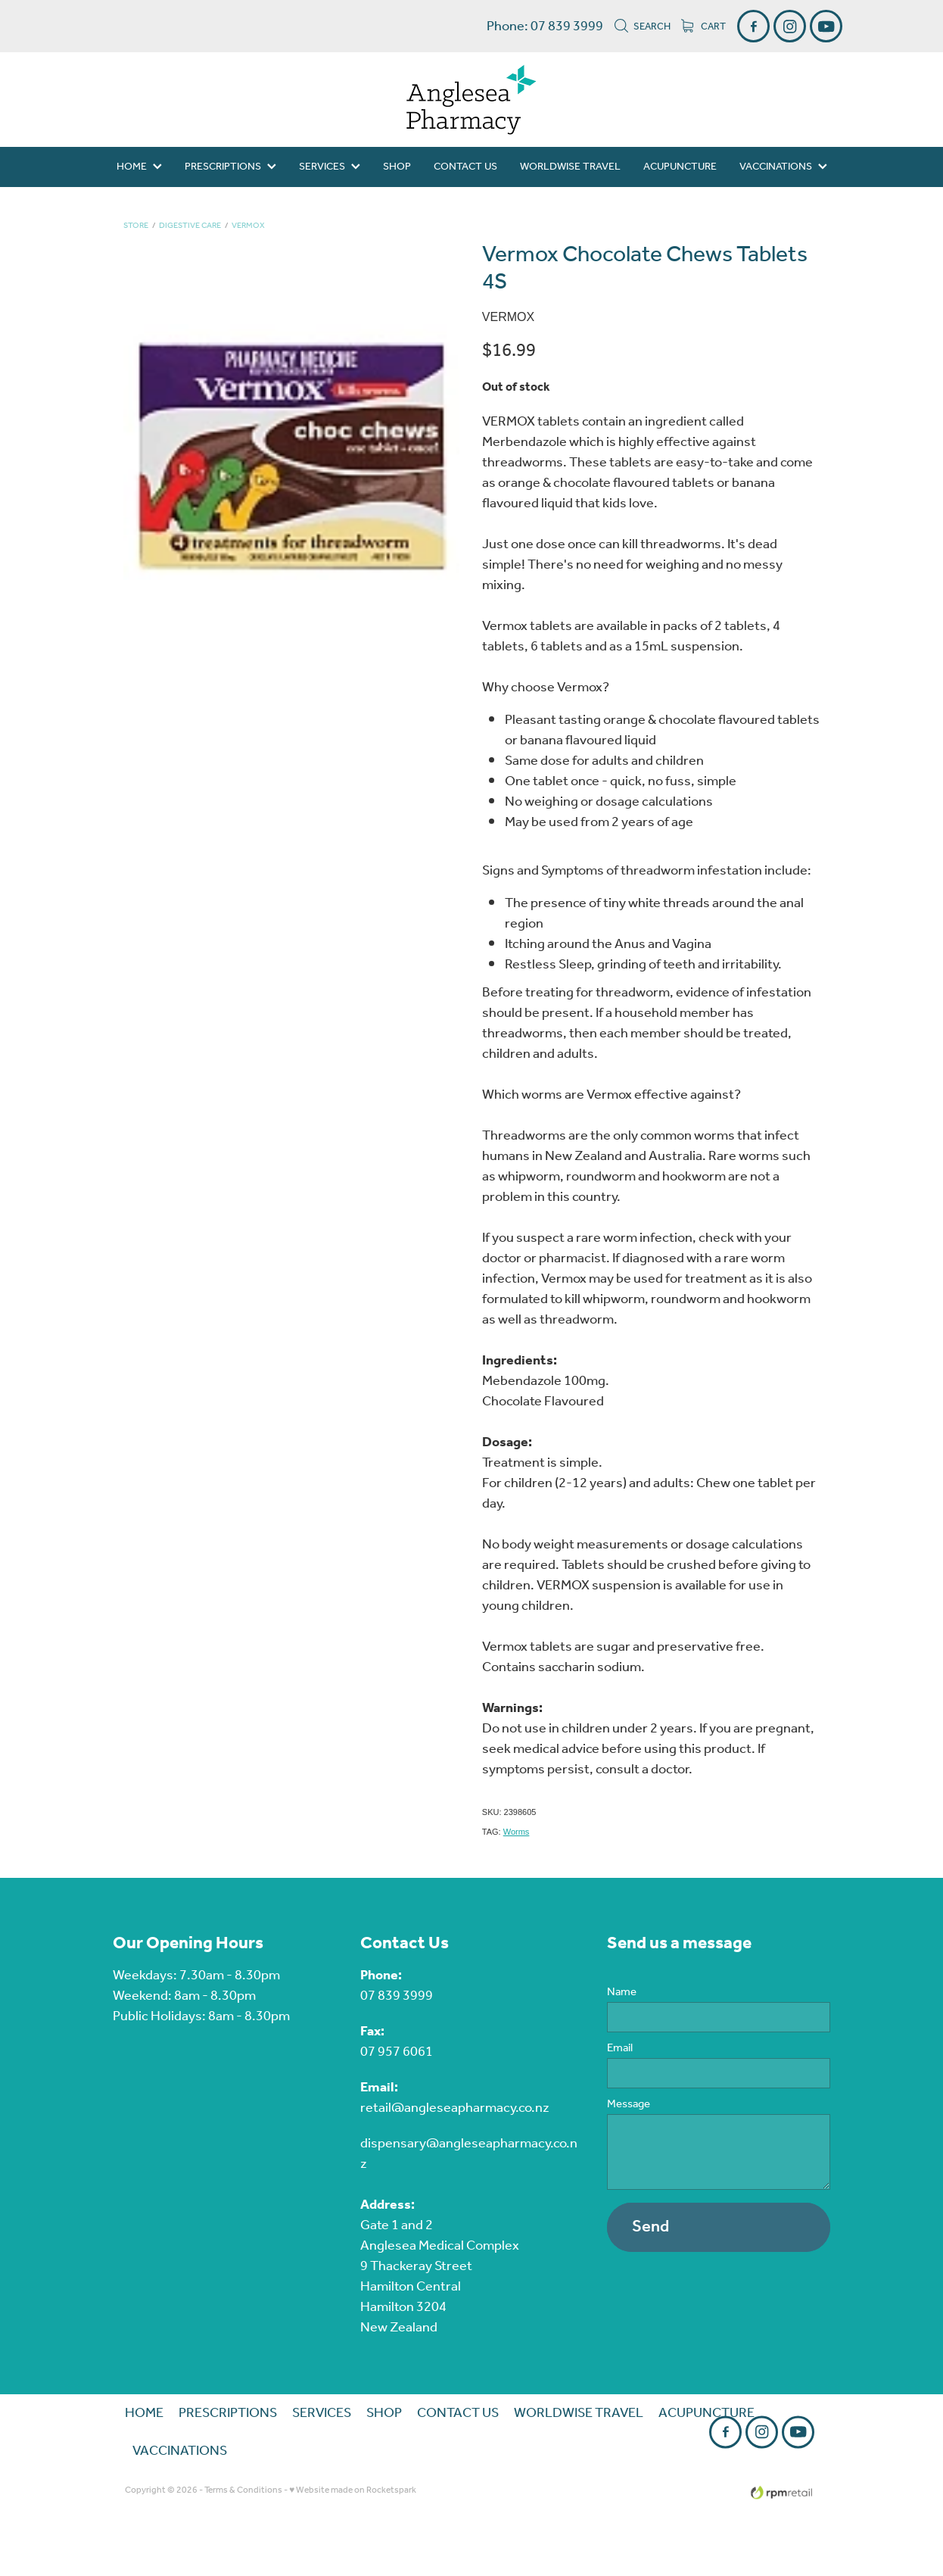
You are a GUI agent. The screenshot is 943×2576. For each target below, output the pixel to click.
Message (628, 2104)
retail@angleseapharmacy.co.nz (454, 2108)
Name (621, 1992)
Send (650, 2227)
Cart (703, 26)
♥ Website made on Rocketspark (352, 2490)
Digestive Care (190, 226)
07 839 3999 (396, 1996)
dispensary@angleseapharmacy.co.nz (468, 2154)
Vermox (248, 226)
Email (620, 2048)
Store (135, 226)
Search (642, 26)
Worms (516, 1831)
